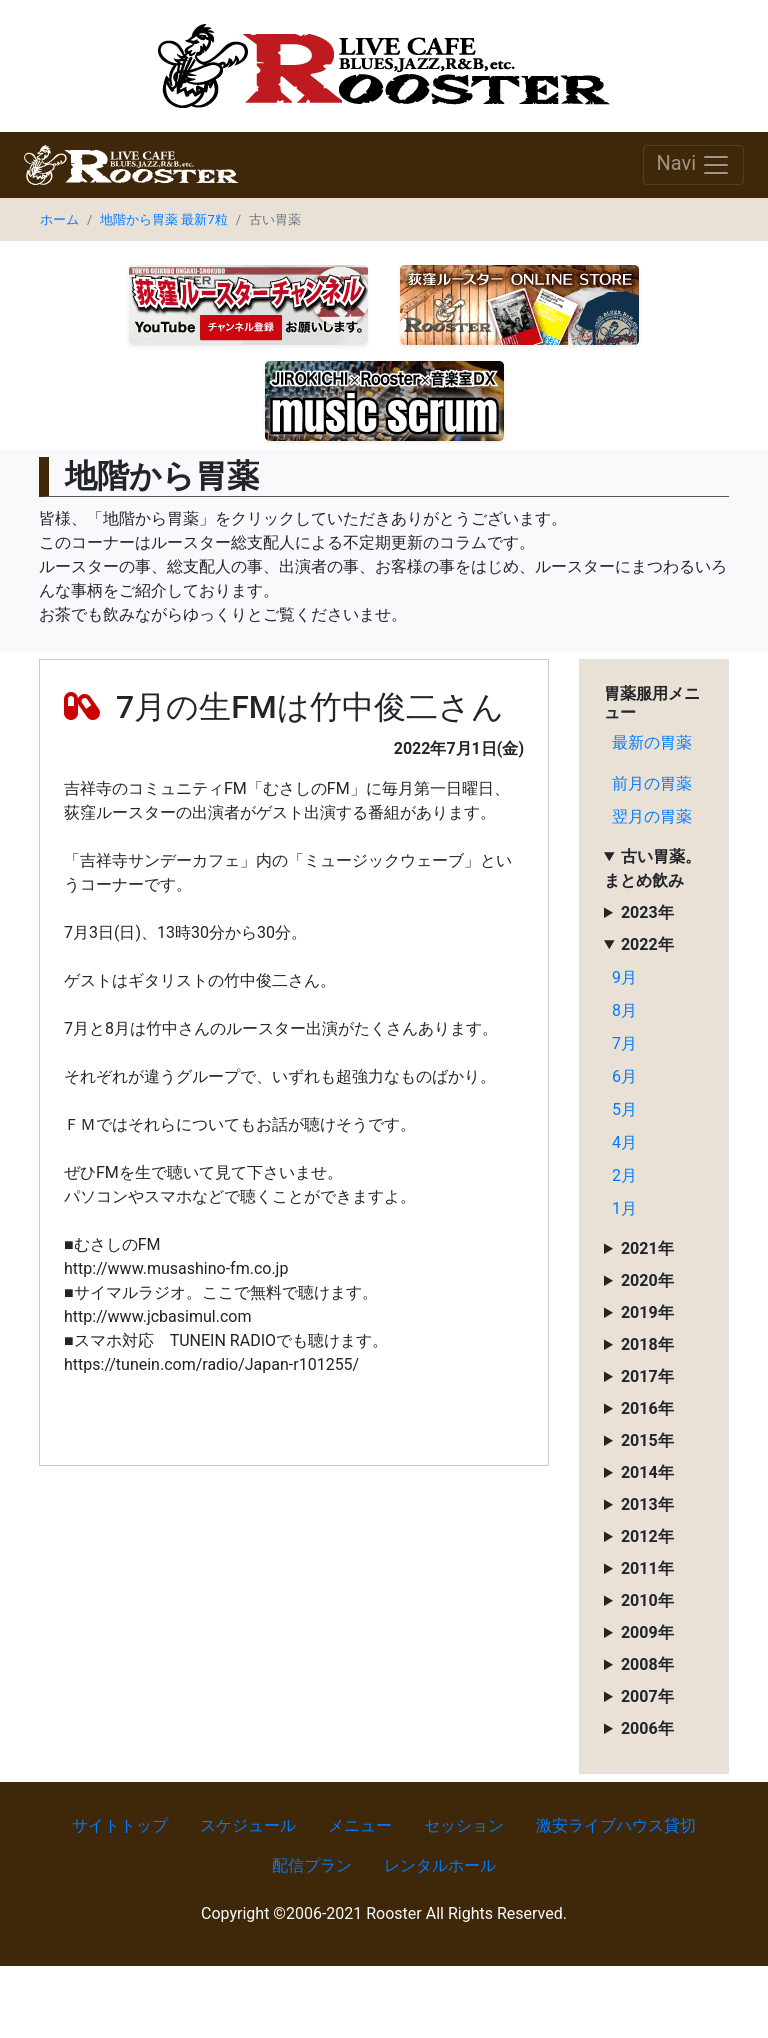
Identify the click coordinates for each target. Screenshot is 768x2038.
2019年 (647, 1312)
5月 (624, 1109)
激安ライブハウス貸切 (616, 1825)
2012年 (647, 1536)
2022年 (647, 944)
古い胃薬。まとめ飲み (652, 868)
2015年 (647, 1440)
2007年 (647, 1696)
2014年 (647, 1472)
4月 (624, 1142)
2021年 (647, 1248)
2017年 (647, 1376)
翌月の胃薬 (652, 816)
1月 (624, 1208)
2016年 (647, 1408)
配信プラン (312, 1865)
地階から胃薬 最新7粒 (163, 219)
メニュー (360, 1825)
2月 (624, 1175)
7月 (624, 1043)
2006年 (647, 1728)
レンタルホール (440, 1865)
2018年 (647, 1344)
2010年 (647, 1600)
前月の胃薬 (652, 783)
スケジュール (248, 1825)
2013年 (647, 1504)
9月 (624, 977)
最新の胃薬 (652, 742)
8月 (624, 1010)
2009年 (647, 1632)
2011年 (647, 1568)
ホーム (59, 219)
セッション (464, 1825)
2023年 (647, 912)
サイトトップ (120, 1825)
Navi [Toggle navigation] (693, 165)
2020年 (647, 1280)
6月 (624, 1076)
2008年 (647, 1664)
